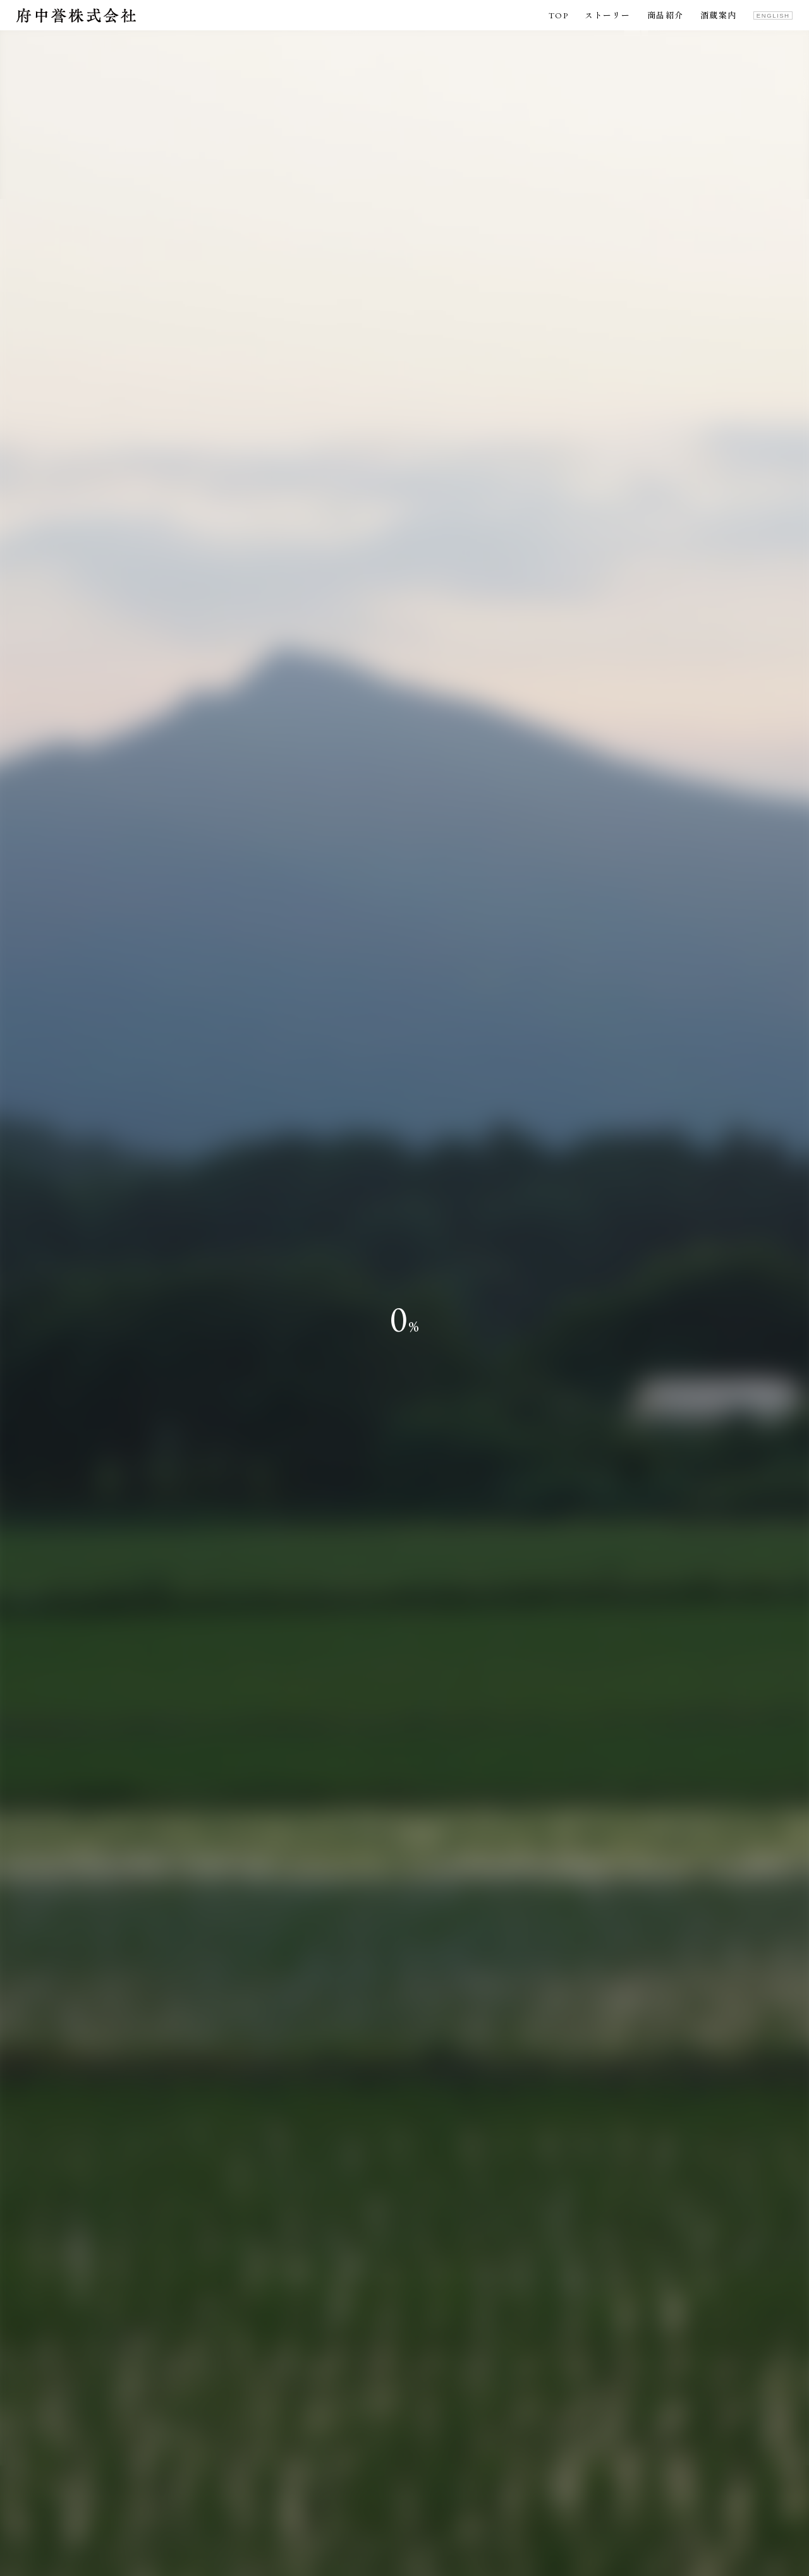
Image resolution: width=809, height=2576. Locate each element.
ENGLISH (773, 15)
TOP (558, 16)
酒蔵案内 (718, 16)
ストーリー (607, 16)
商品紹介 (665, 16)
